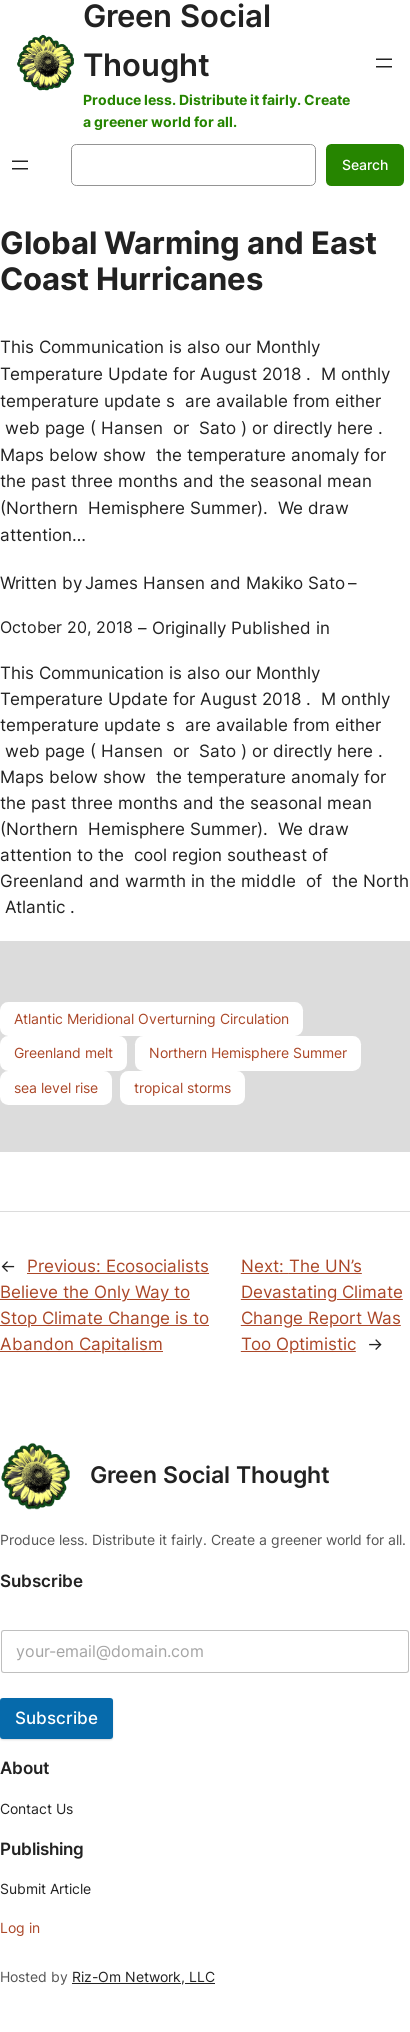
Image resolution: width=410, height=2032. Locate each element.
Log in (20, 1927)
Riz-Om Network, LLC (143, 1976)
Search (365, 164)
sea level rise (56, 1087)
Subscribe (56, 1718)
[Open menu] (384, 63)
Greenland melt (63, 1052)
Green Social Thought (210, 1475)
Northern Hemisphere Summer (248, 1052)
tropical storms (182, 1087)
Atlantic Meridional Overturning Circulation (151, 1018)
